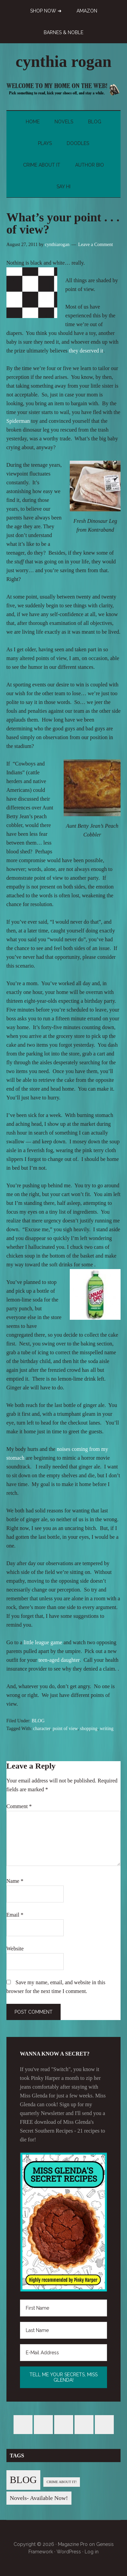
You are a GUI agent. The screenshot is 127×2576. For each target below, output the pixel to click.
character (41, 1728)
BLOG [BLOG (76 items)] (23, 2479)
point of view (65, 1728)
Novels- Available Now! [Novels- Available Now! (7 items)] (39, 2498)
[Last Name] (63, 2330)
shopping (88, 1728)
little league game (44, 1642)
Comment (19, 1806)
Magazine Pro (73, 2544)
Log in (92, 2551)
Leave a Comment (95, 244)
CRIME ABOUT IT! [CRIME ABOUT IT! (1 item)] (62, 2482)
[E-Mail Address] (63, 2352)
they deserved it (86, 351)
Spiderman (18, 421)
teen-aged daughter (58, 1660)
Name (14, 1881)
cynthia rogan (63, 61)
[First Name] (63, 2308)
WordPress (69, 2551)
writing (106, 1728)
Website (15, 1948)
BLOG (37, 1720)
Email (14, 1915)
